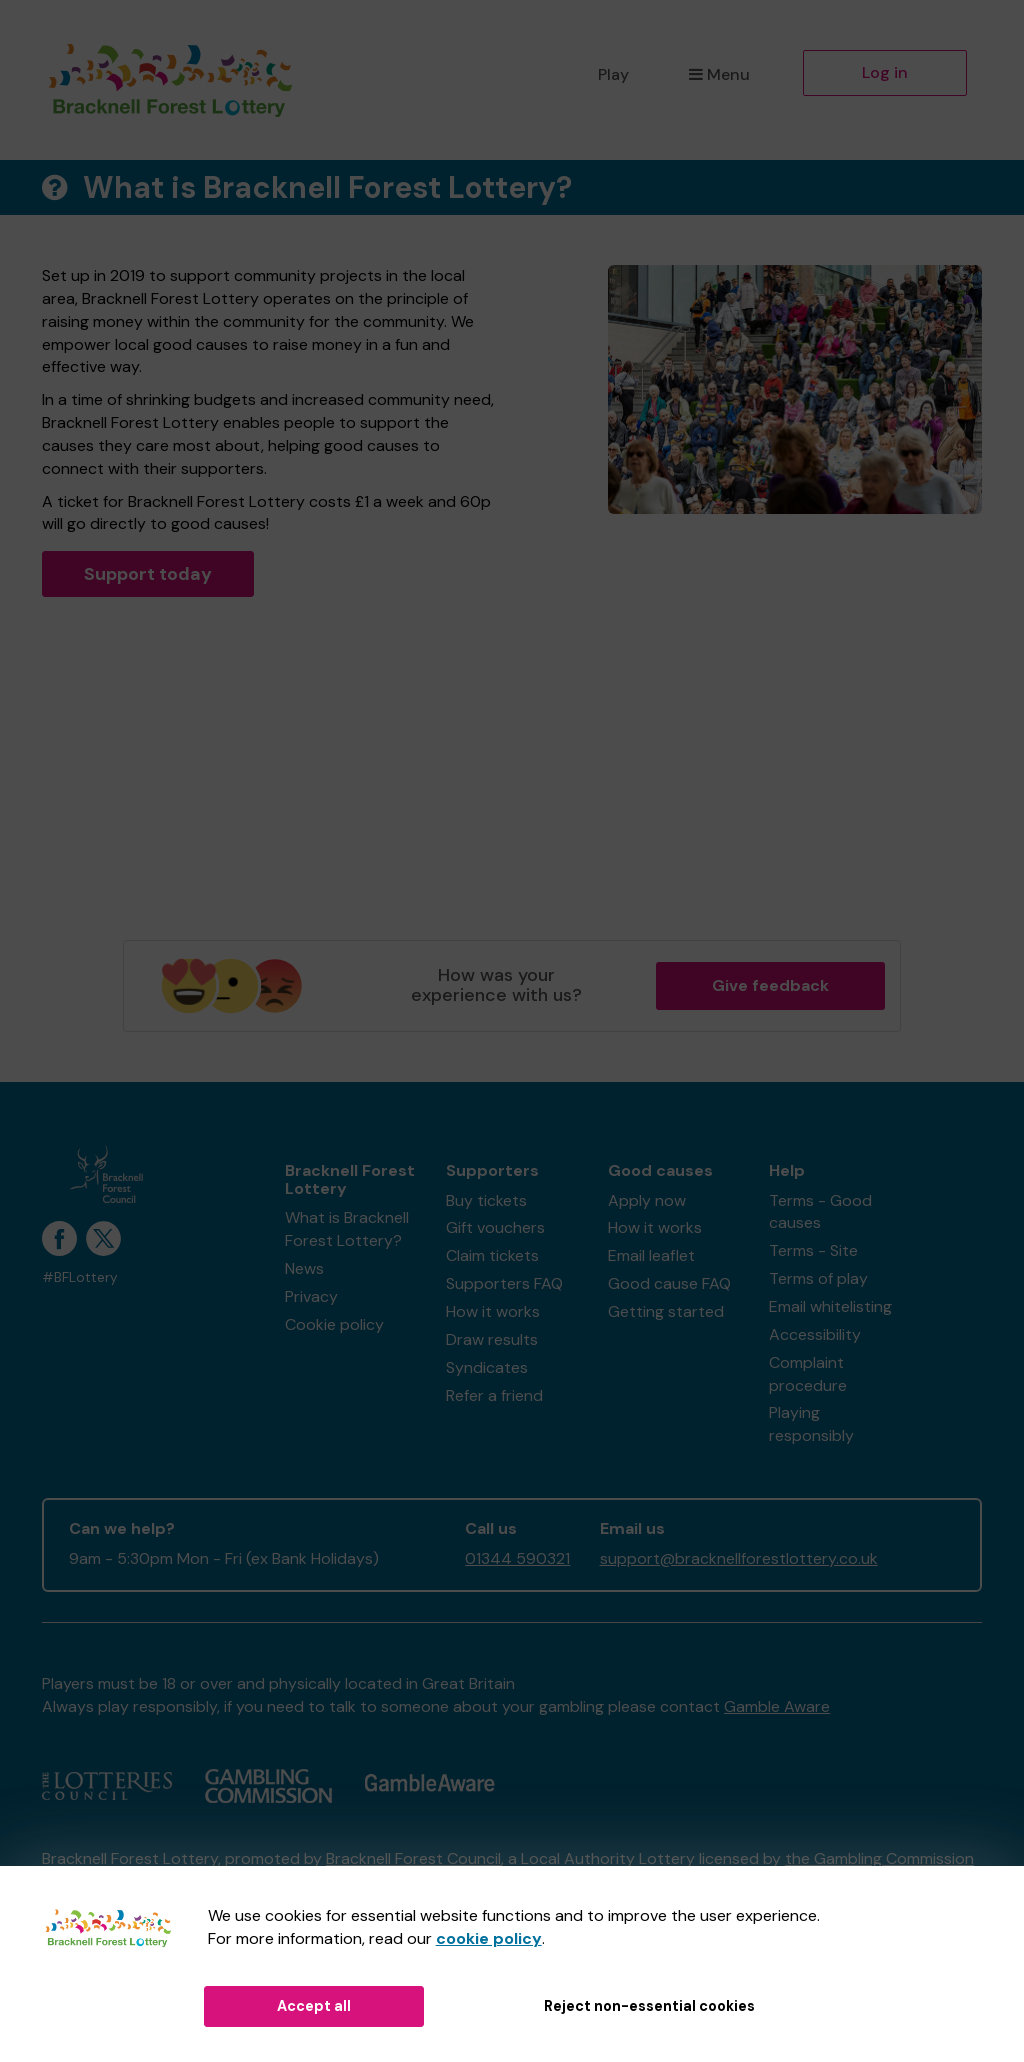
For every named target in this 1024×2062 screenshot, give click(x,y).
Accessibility (815, 1334)
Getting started (666, 1311)
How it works (493, 1311)
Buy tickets (486, 1200)
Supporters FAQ (504, 1283)
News (304, 1268)
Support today (148, 574)
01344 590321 (517, 1558)
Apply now (647, 1200)
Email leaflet (651, 1255)
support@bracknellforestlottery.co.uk (739, 1558)
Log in (885, 72)
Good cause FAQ (669, 1283)
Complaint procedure (808, 1374)
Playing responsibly (811, 1424)
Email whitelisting (830, 1306)
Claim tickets (492, 1255)
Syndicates (487, 1367)
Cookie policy (334, 1324)
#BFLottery (80, 1277)
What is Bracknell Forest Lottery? (347, 1229)
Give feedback (770, 985)
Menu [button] (719, 74)
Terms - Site (813, 1250)
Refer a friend (494, 1395)
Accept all (314, 2006)
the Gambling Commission (879, 1858)
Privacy (311, 1296)
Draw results (492, 1339)
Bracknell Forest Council (413, 1858)
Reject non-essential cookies (649, 2006)
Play (613, 74)
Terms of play (818, 1278)
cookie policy (489, 1938)
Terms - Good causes (820, 1212)
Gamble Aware (777, 1706)
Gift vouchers (495, 1227)
